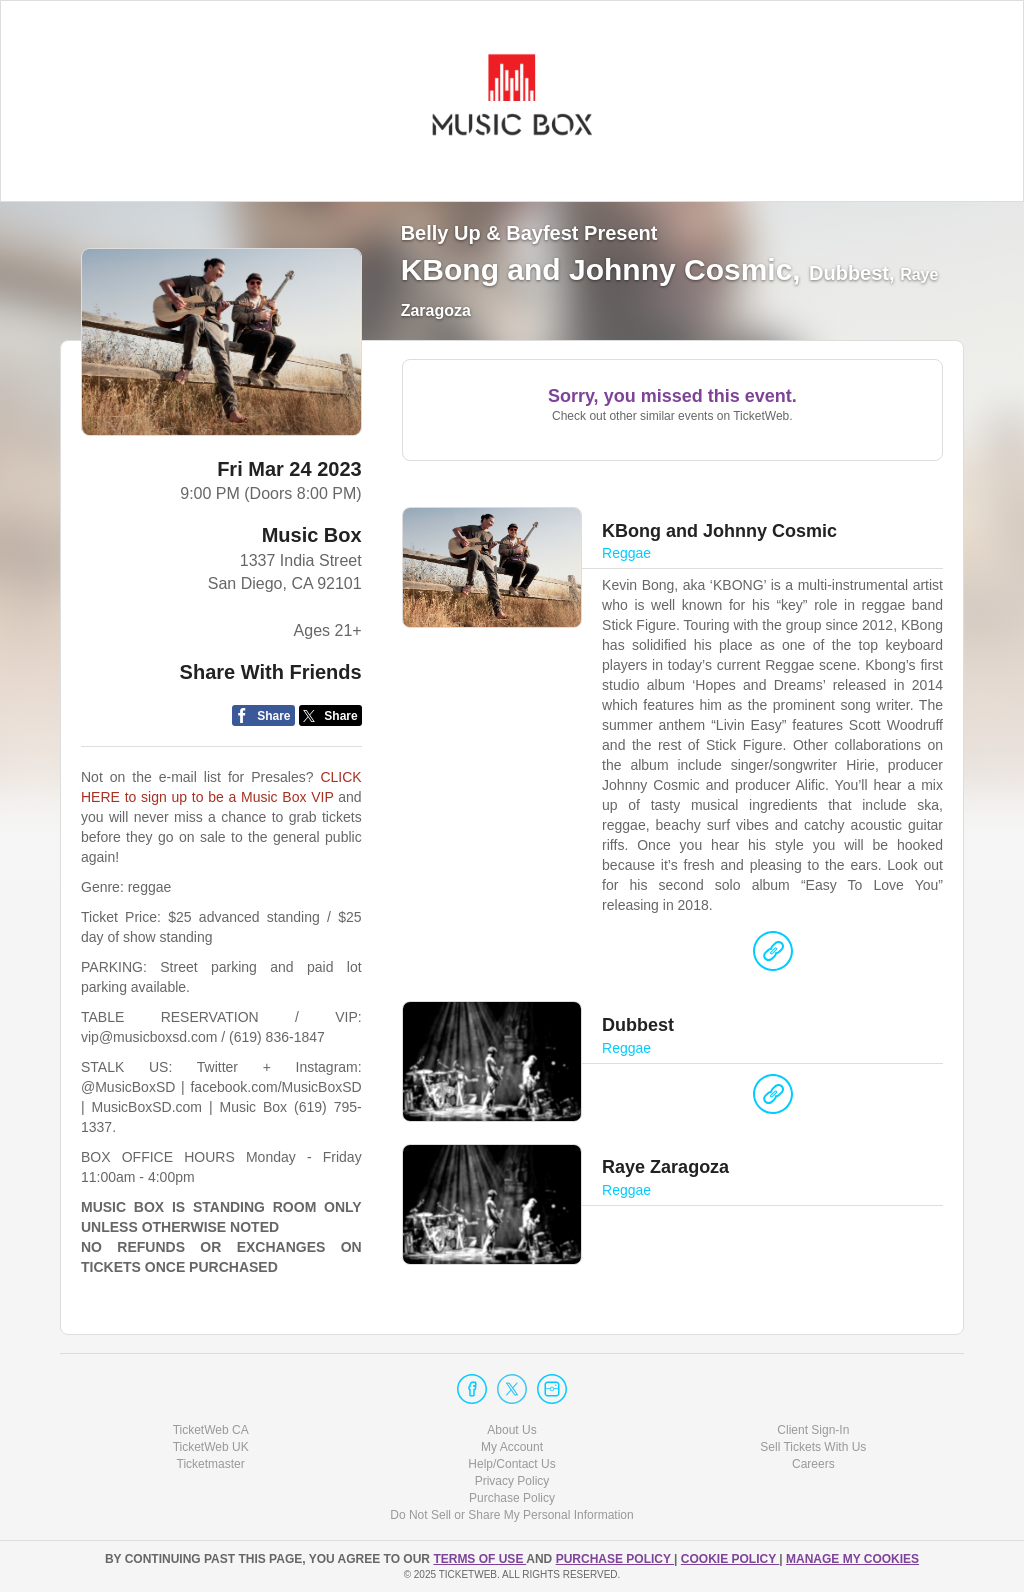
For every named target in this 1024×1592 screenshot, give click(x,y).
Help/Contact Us (511, 1464)
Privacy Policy (512, 1481)
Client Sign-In (813, 1430)
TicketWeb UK (211, 1447)
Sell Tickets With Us (813, 1447)
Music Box (312, 535)
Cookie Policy (730, 1559)
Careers (813, 1464)
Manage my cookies (852, 1559)
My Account (512, 1447)
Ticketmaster (211, 1464)
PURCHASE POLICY (615, 1559)
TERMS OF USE (479, 1559)
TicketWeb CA (211, 1430)
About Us (511, 1430)
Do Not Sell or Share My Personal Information (511, 1515)
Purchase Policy (512, 1498)
